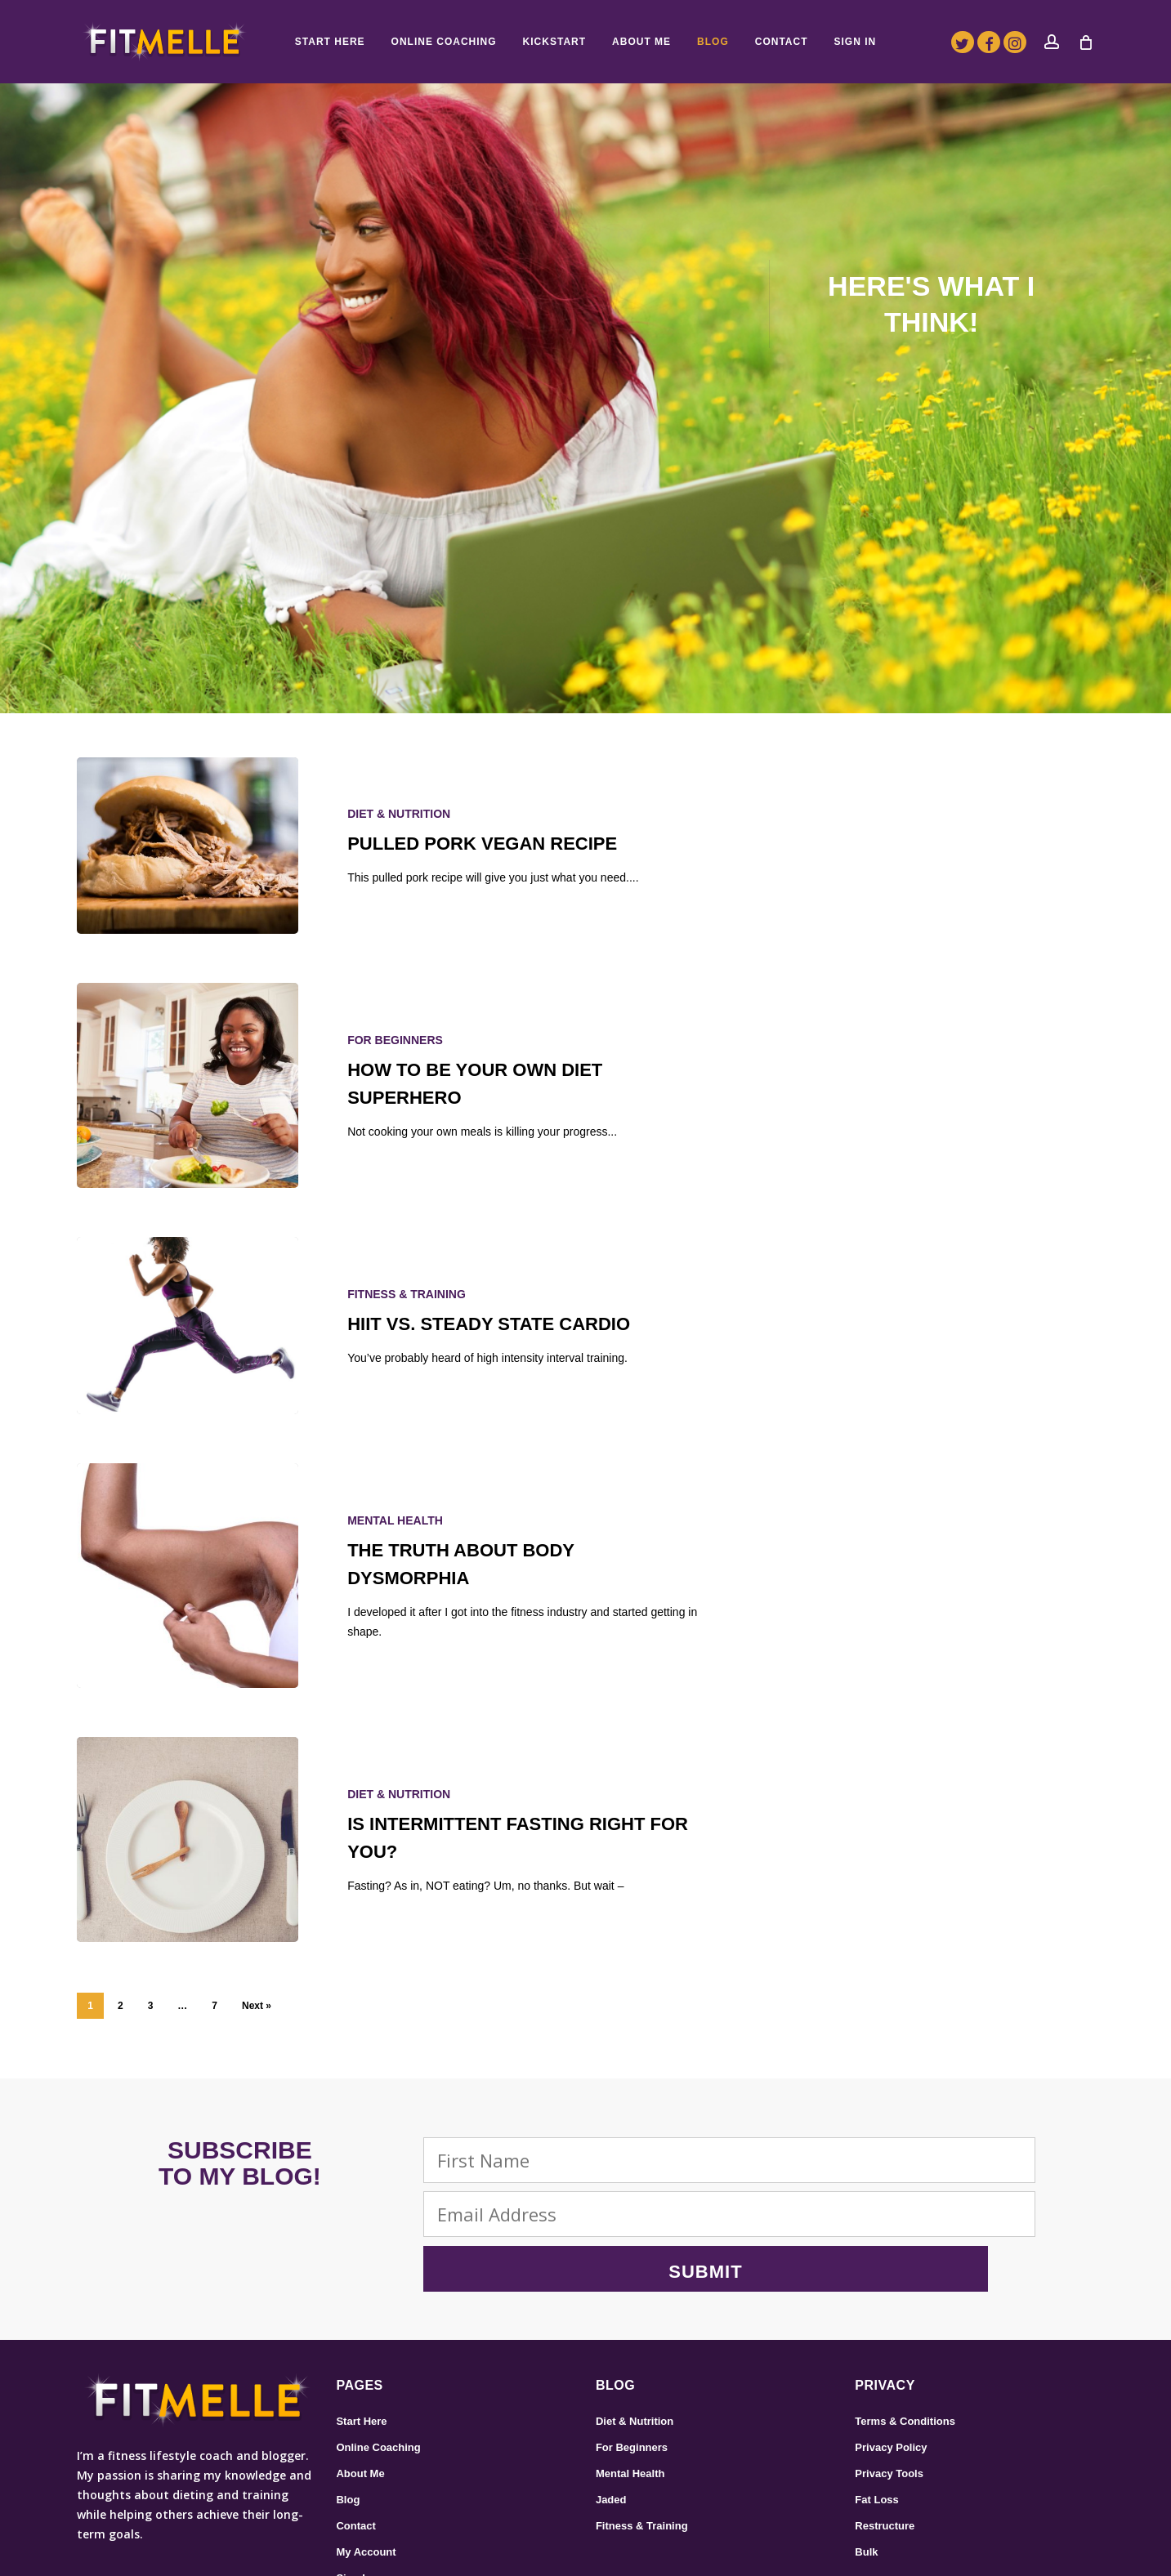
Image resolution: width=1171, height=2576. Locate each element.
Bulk (866, 2441)
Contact (355, 2415)
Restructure (884, 2415)
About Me (360, 2363)
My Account (366, 2441)
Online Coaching (378, 2337)
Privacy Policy (891, 2337)
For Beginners (395, 1040)
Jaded (611, 2389)
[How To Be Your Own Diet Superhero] (187, 1085)
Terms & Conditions (905, 2311)
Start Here (361, 2311)
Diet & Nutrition (398, 813)
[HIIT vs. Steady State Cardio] (187, 1325)
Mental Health (395, 1520)
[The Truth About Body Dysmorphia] (187, 1575)
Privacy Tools (889, 2363)
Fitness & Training (406, 1294)
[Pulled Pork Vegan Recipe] (187, 846)
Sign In (353, 2468)
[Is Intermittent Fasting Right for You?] (187, 1839)
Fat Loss (876, 2389)
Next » (256, 2005)
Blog (348, 2389)
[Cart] (1085, 41)
